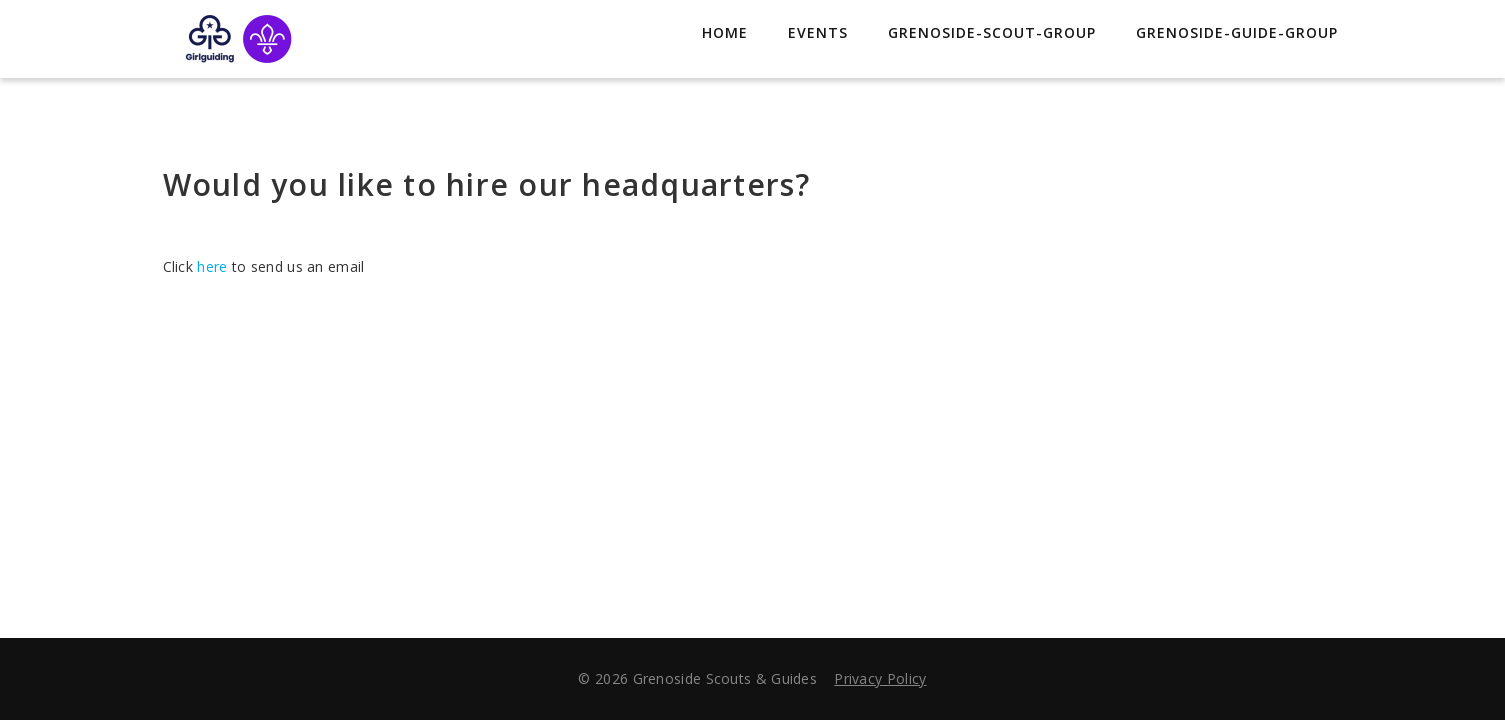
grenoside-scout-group (992, 32)
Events (818, 32)
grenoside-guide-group (1237, 32)
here (212, 266)
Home (725, 32)
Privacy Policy (880, 678)
